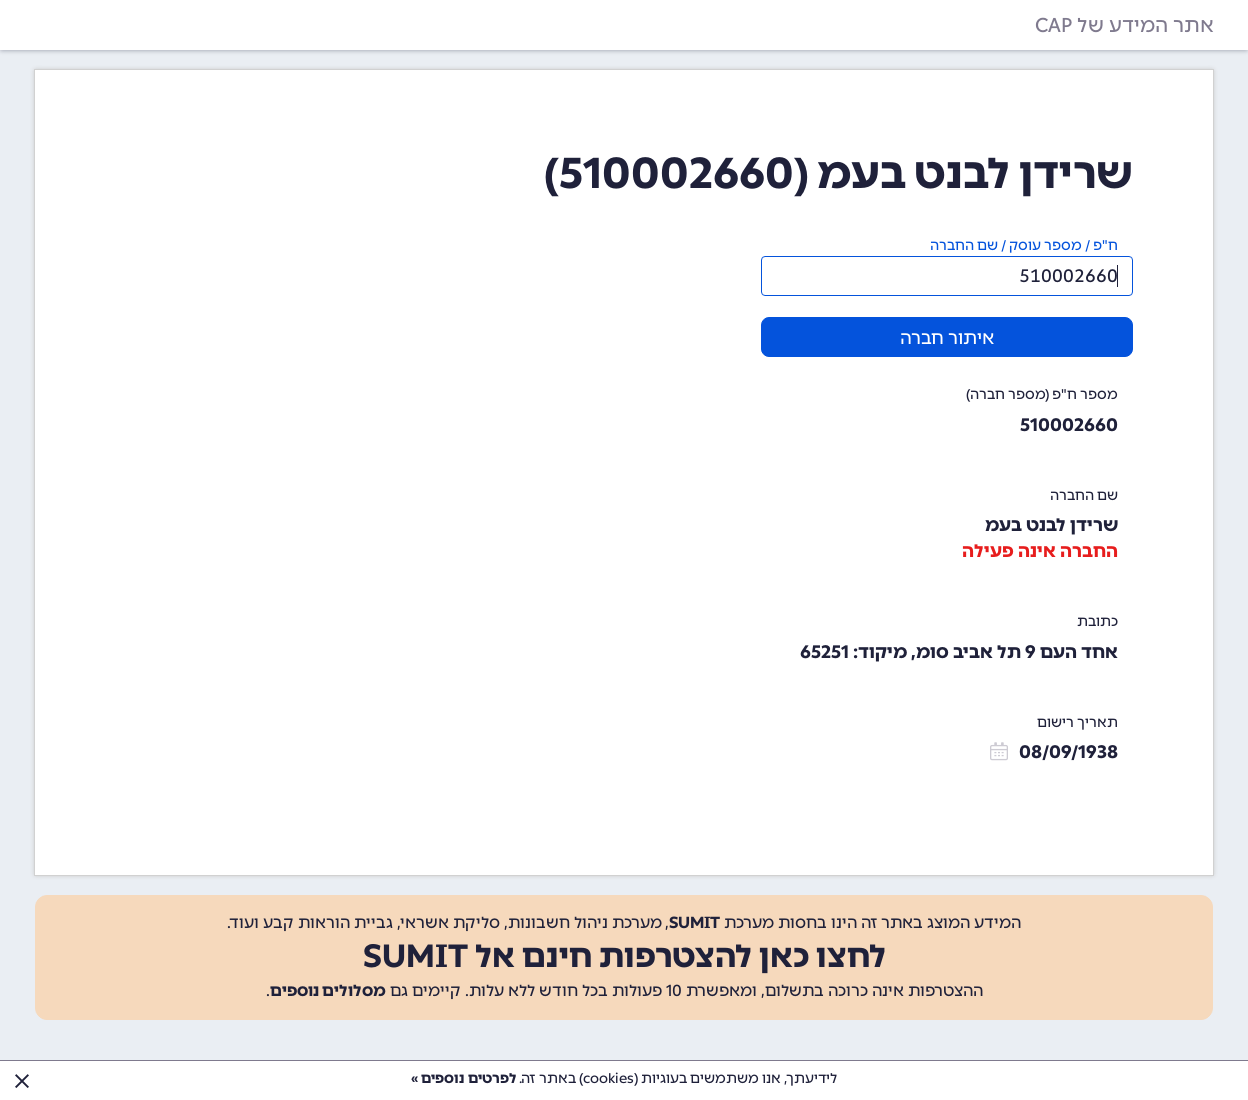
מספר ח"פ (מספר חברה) (1042, 394)
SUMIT (694, 922)
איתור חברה (947, 338)
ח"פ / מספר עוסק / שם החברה (1024, 245)
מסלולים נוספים (328, 990)
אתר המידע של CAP (1124, 25)
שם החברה (1084, 495)
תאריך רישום (1077, 722)
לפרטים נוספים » (463, 1078)
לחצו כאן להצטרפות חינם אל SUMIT (624, 956)
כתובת (1097, 621)
